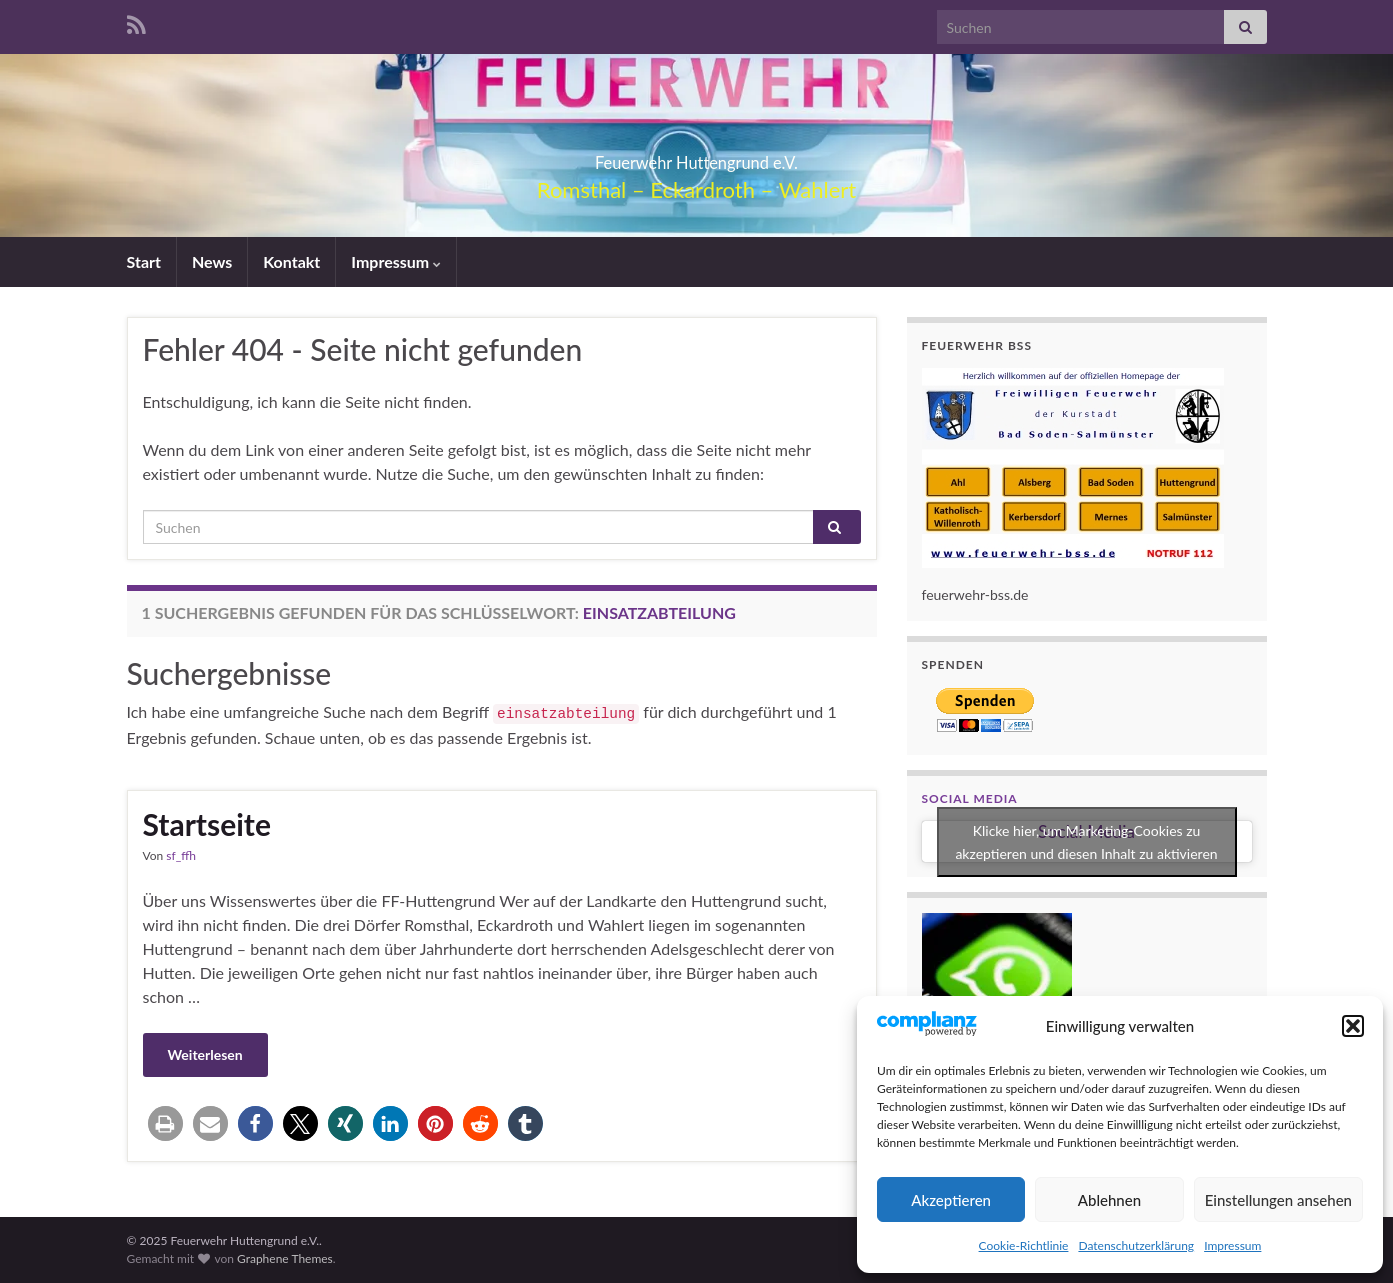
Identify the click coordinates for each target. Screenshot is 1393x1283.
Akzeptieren (951, 1200)
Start (144, 261)
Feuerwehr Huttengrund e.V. (696, 156)
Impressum (1232, 1245)
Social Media (970, 798)
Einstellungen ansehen (1278, 1200)
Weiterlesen (205, 1054)
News (212, 261)
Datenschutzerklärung (1136, 1245)
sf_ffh (181, 855)
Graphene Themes (285, 1258)
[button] (1353, 1026)
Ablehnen (1109, 1200)
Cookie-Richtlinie (1024, 1245)
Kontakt (291, 261)
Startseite (207, 824)
